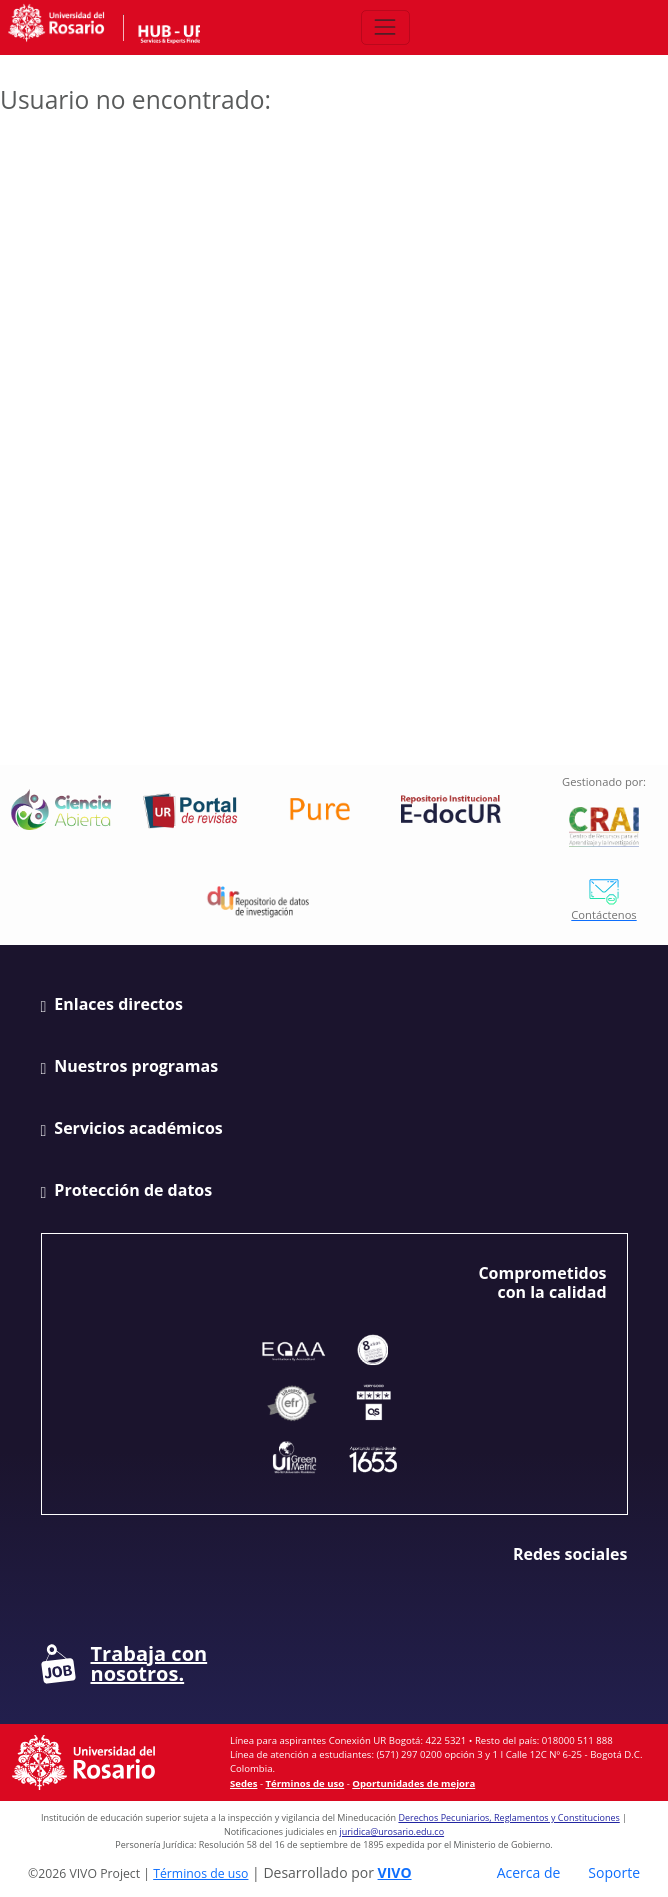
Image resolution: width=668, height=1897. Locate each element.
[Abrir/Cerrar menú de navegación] (385, 27)
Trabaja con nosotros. (124, 1664)
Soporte (614, 1872)
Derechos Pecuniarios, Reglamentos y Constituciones (508, 1817)
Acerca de (529, 1872)
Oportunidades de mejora (413, 1783)
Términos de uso (305, 1783)
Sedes (243, 1783)
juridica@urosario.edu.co (391, 1831)
